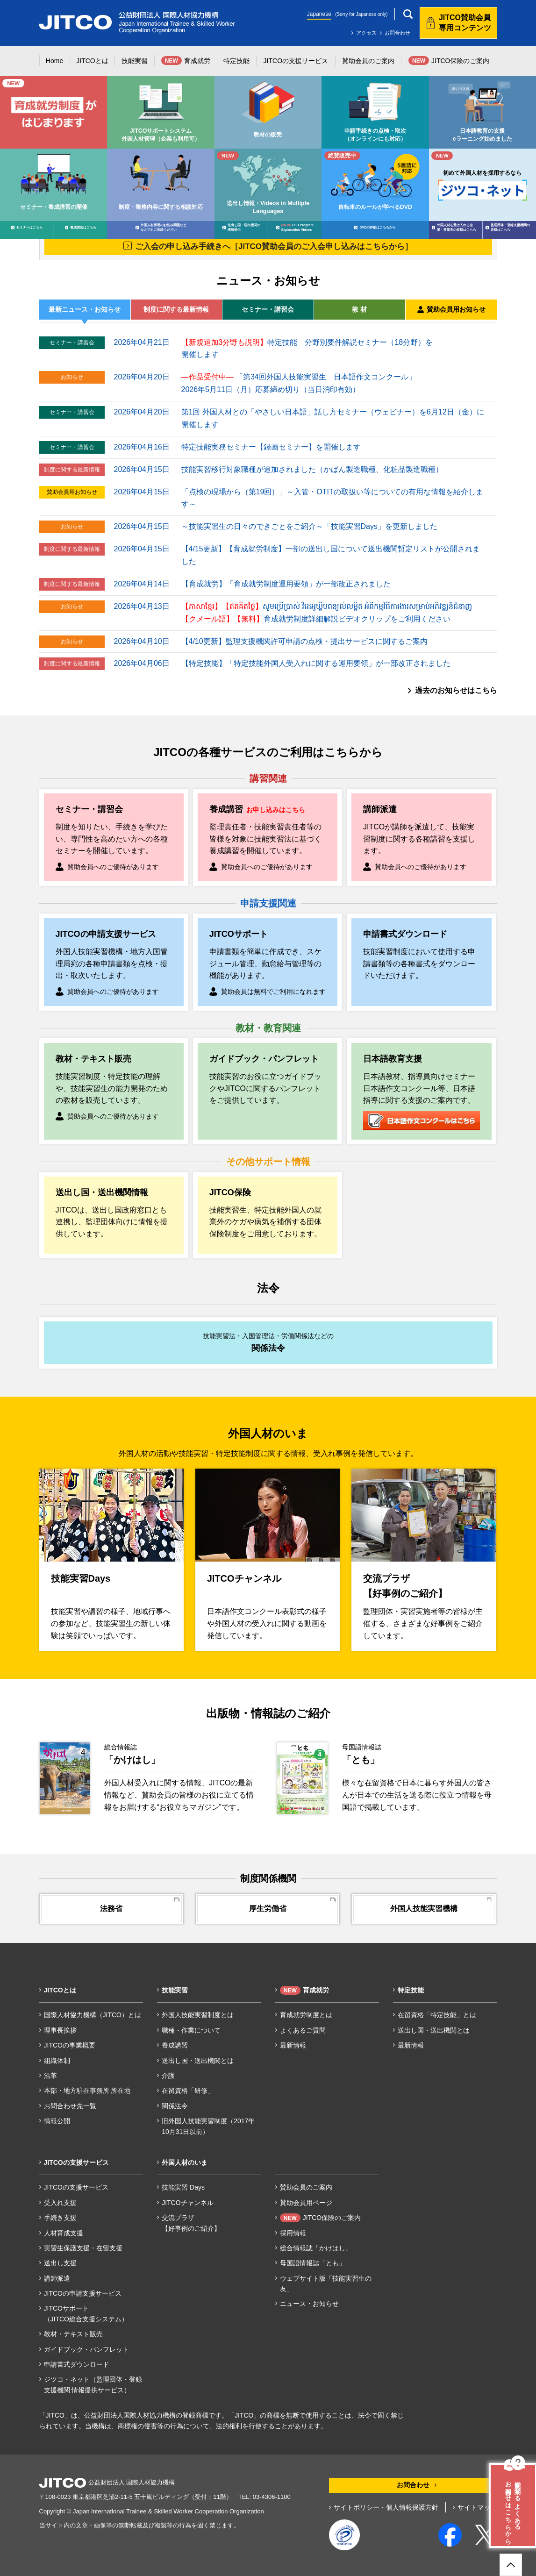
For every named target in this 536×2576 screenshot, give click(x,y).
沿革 (50, 2075)
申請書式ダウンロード (76, 2364)
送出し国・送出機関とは (198, 2060)
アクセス (366, 33)
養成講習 (175, 2045)
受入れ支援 (60, 2202)
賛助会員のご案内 (306, 2187)
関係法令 (175, 2106)
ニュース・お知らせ (309, 2303)
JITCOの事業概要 (69, 2045)
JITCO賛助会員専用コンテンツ (465, 23)
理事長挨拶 (60, 2030)
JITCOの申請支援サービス (82, 2293)
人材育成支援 (63, 2233)
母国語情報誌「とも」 (312, 2263)
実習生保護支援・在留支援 (83, 2248)
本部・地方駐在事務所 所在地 (87, 2090)
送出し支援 (60, 2263)
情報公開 (57, 2121)
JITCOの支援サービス (76, 2187)
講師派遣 (57, 2278)
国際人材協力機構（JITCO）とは (92, 2015)
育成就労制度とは (306, 2015)
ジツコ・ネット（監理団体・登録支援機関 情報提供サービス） (93, 2384)
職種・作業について (191, 2030)
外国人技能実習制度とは (198, 2015)
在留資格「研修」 (188, 2090)
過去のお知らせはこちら (456, 690)
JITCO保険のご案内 (320, 2217)
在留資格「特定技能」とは (437, 2015)
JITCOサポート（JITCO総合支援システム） (86, 2313)
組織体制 (57, 2060)
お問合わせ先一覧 (70, 2106)
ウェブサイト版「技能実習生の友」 (326, 2283)
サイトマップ (477, 2507)
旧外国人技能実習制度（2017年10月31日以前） (208, 2126)
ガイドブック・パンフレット (86, 2349)
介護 (168, 2075)
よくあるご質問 (303, 2030)
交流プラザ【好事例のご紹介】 (191, 2223)
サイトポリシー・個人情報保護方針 (386, 2507)
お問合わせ (397, 33)
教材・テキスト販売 (73, 2334)
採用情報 (293, 2233)
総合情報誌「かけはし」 (316, 2248)
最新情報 (293, 2045)
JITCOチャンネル (187, 2202)
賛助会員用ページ (306, 2202)
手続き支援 (60, 2217)
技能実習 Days (183, 2187)
